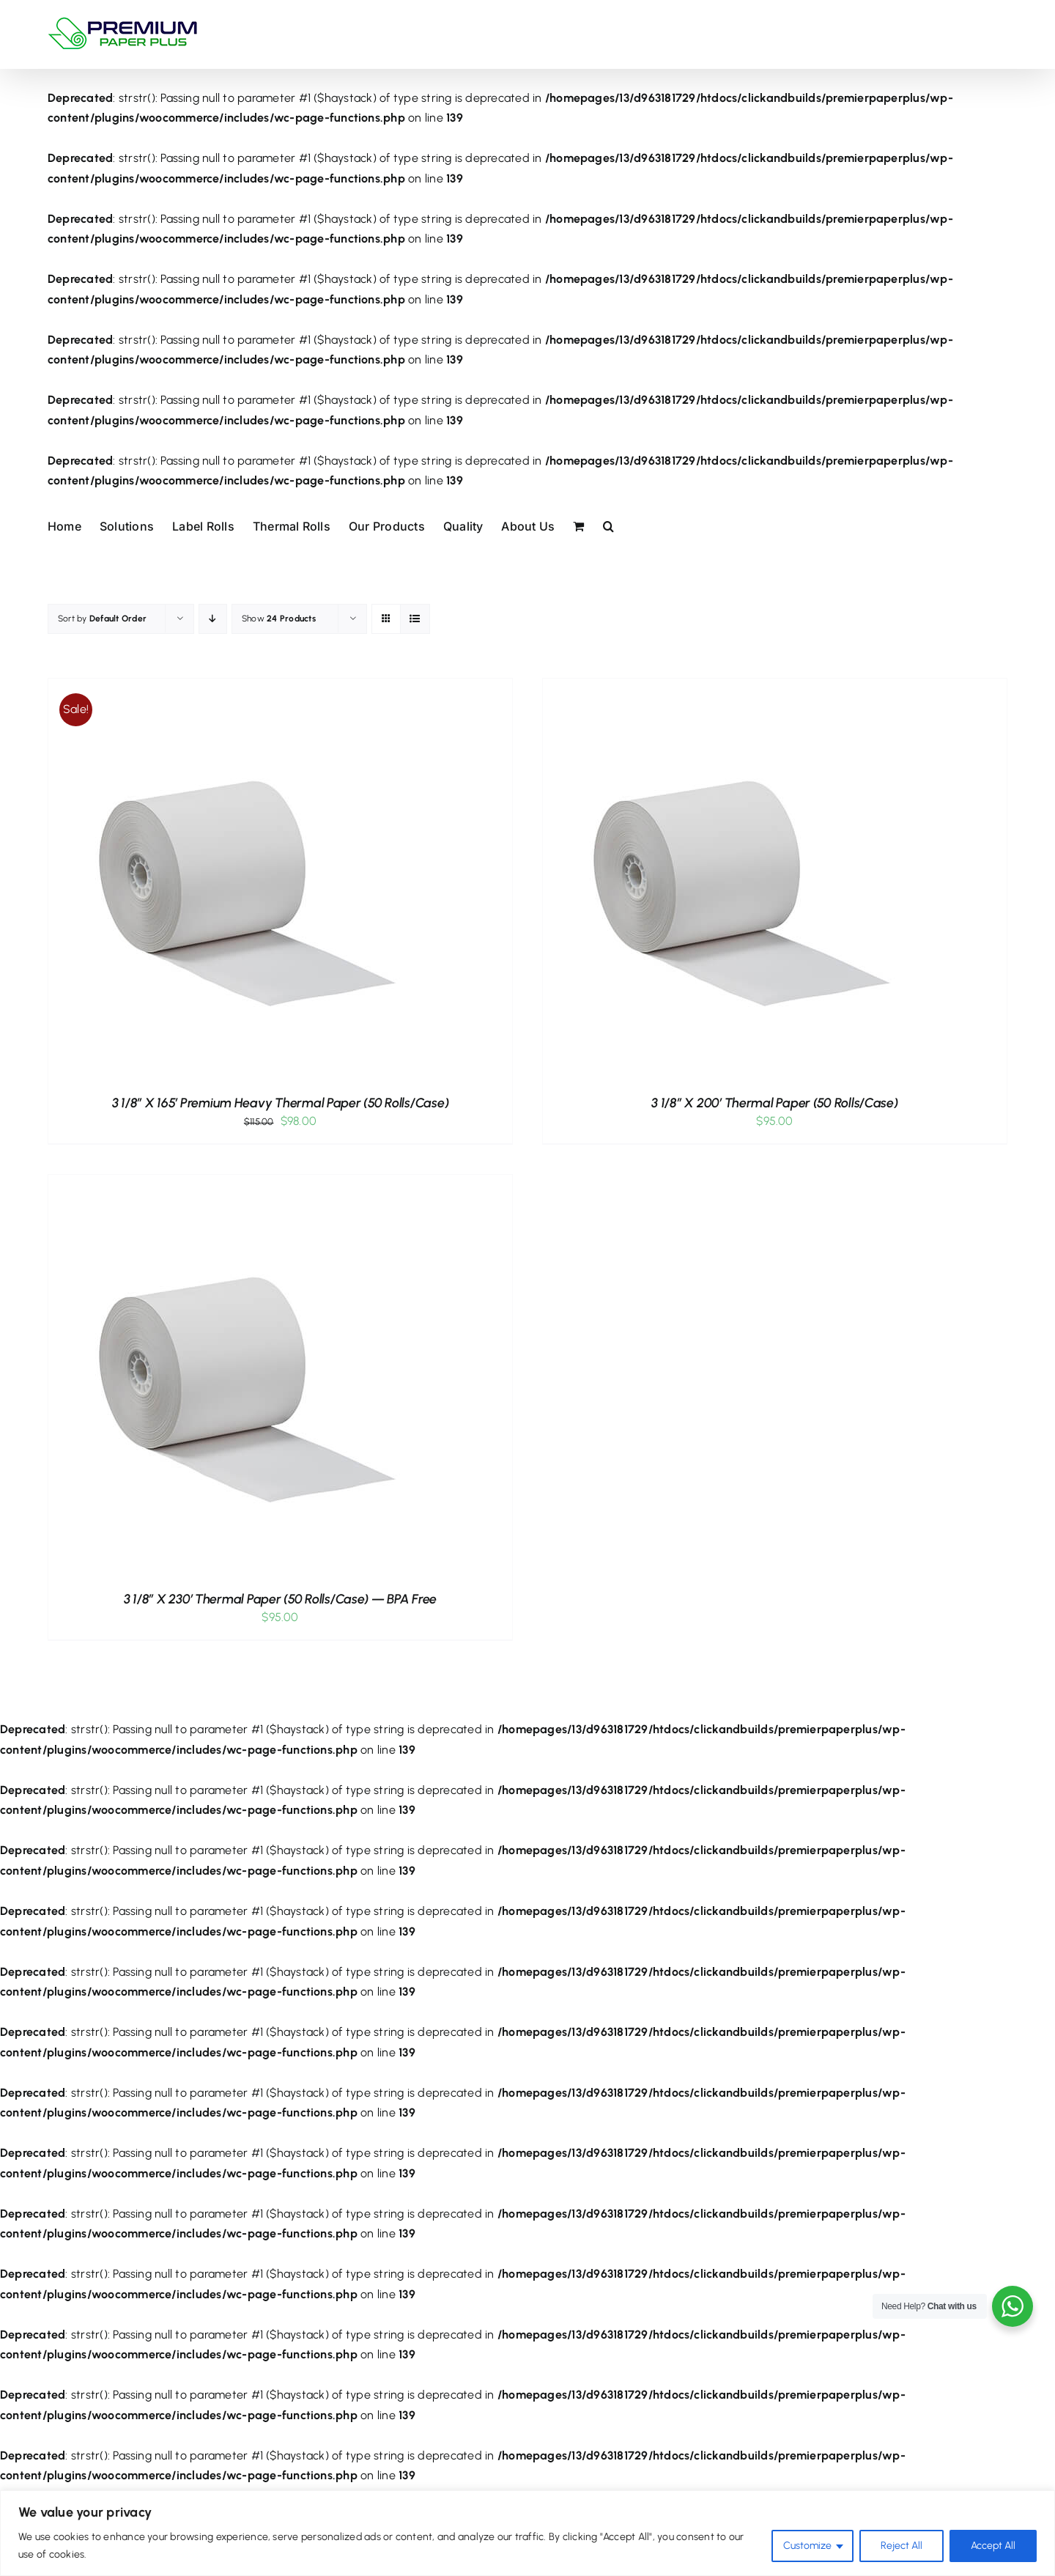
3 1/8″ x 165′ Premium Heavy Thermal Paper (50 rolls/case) (280, 1103)
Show (279, 618)
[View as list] (415, 619)
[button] (608, 525)
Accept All (993, 2545)
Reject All (901, 2545)
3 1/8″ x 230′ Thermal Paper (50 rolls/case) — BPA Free (280, 1599)
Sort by (102, 618)
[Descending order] (213, 619)
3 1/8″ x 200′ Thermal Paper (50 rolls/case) (774, 1103)
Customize (807, 2545)
